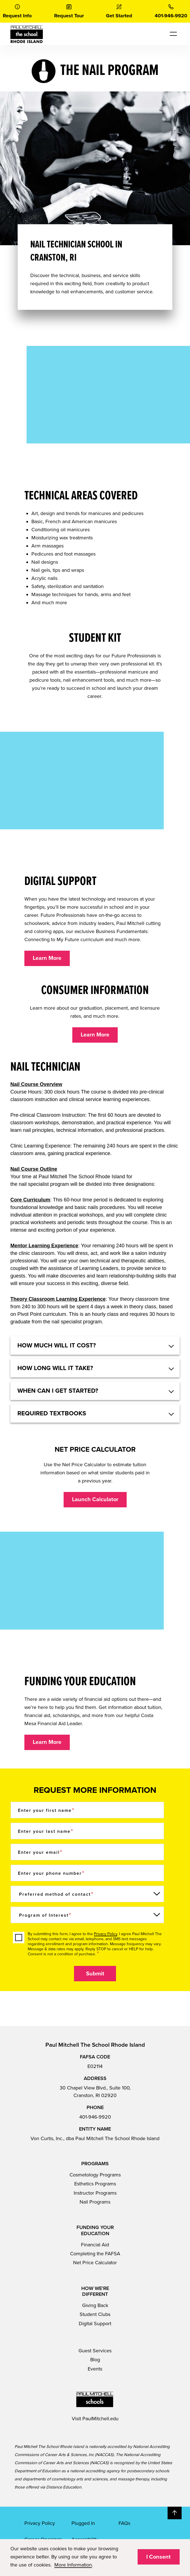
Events (95, 2369)
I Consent (158, 2557)
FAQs (124, 2523)
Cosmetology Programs (95, 2175)
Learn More (47, 958)
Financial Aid (95, 2245)
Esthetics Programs (95, 2184)
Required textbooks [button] (51, 1413)
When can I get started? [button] (57, 1390)
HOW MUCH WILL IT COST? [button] (56, 1345)
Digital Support (95, 2323)
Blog (95, 2360)
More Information (73, 2565)
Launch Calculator (95, 1499)
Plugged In (83, 2523)
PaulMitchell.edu (100, 2419)
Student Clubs (95, 2314)
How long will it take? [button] (55, 1368)
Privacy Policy (105, 1934)
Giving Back (95, 2305)
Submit (95, 1973)
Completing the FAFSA (95, 2254)
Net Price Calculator (95, 2262)
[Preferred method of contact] (87, 1894)
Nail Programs (95, 2202)
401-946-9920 (95, 2117)
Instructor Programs (95, 2193)
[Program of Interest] (87, 1915)
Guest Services (95, 2351)
